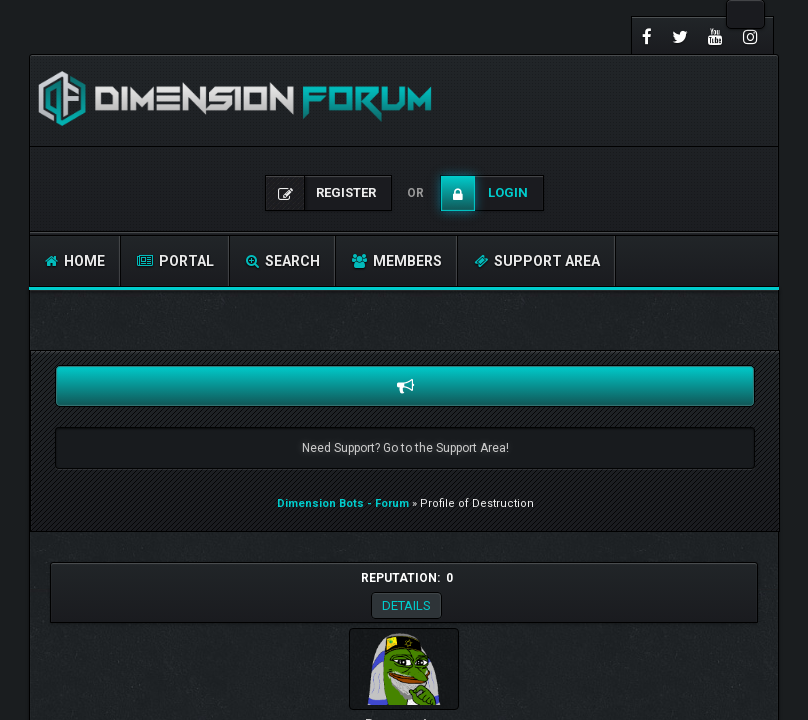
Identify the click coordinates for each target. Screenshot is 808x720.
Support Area (537, 261)
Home (75, 261)
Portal (175, 261)
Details (406, 605)
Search (283, 261)
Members (397, 261)
